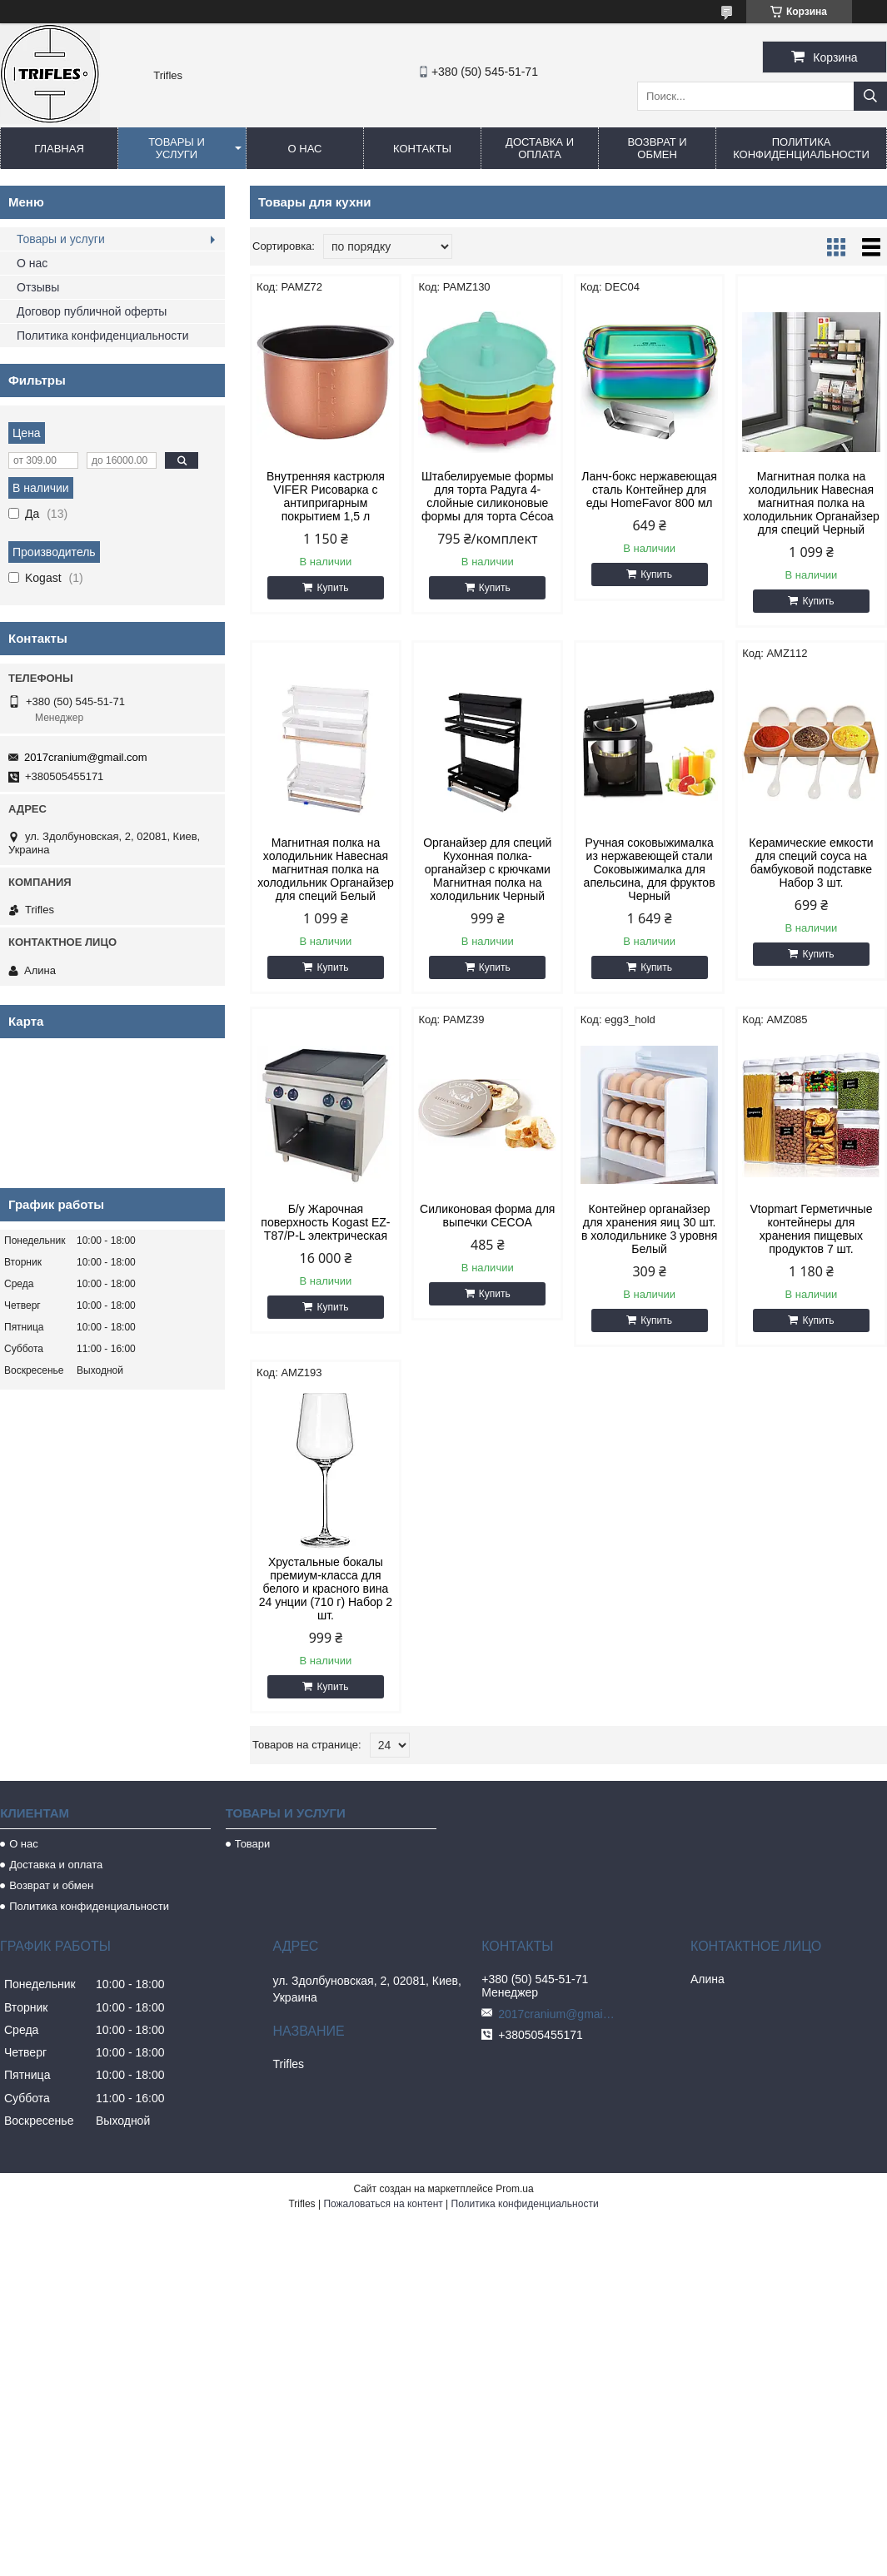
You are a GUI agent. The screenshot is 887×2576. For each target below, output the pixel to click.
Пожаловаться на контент (382, 2204)
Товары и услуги (176, 148)
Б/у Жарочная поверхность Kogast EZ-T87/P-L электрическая (325, 1222)
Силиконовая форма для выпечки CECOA (487, 1215)
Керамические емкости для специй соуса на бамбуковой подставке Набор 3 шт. (811, 862)
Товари (253, 1844)
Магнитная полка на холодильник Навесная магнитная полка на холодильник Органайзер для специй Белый (325, 869)
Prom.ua (514, 2189)
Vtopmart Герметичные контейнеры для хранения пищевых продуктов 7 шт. (811, 1229)
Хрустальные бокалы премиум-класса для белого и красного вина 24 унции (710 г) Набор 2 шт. (325, 1588)
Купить (332, 588)
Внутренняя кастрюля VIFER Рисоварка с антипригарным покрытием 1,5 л (326, 496)
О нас (305, 148)
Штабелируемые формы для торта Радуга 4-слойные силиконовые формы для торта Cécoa (487, 496)
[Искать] (870, 96)
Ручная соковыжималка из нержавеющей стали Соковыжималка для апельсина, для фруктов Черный (649, 869)
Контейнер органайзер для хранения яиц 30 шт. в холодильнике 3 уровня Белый (649, 1229)
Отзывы (38, 287)
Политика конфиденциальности (801, 148)
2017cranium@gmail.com (85, 757)
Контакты (422, 148)
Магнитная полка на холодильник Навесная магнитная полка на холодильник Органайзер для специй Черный (811, 503)
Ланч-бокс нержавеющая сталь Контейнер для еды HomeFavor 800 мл (649, 490)
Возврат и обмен (656, 148)
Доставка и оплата (540, 148)
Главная (59, 148)
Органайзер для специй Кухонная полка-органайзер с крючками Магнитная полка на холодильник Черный (487, 869)
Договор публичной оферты (92, 311)
